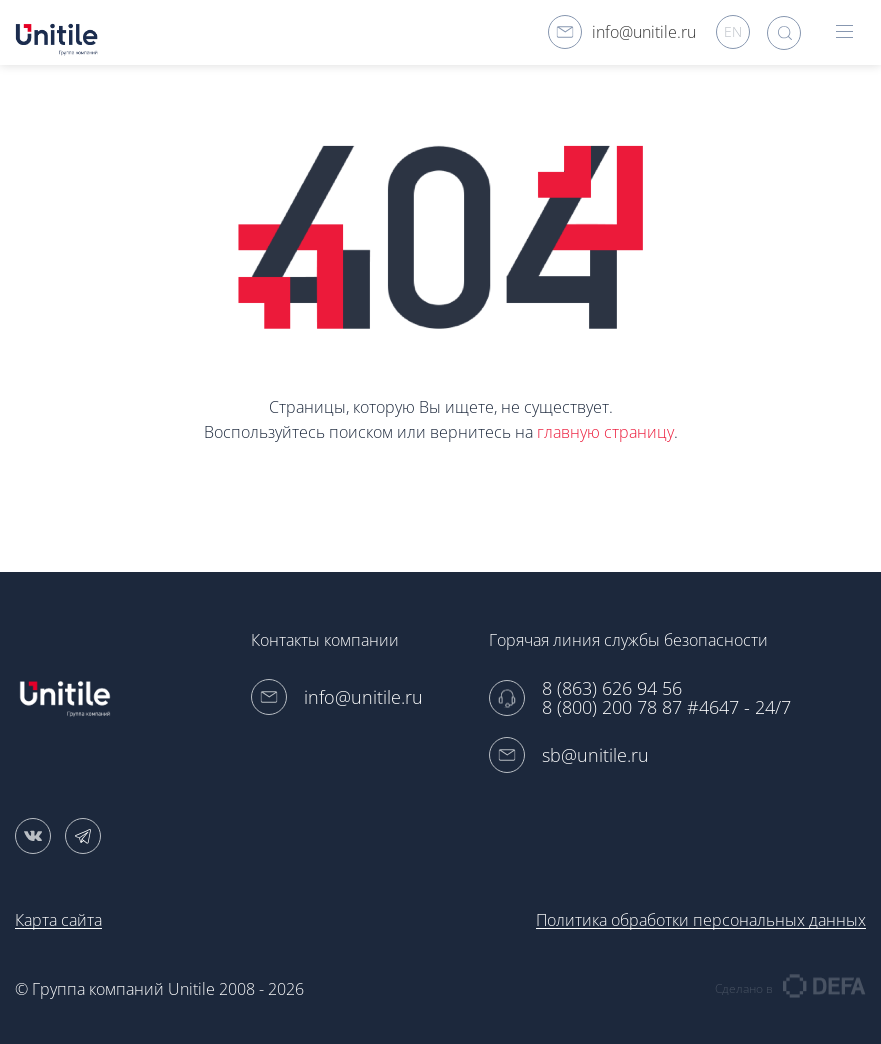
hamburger (844, 31)
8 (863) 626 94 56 (612, 688)
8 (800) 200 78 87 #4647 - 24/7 (666, 707)
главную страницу (605, 432)
